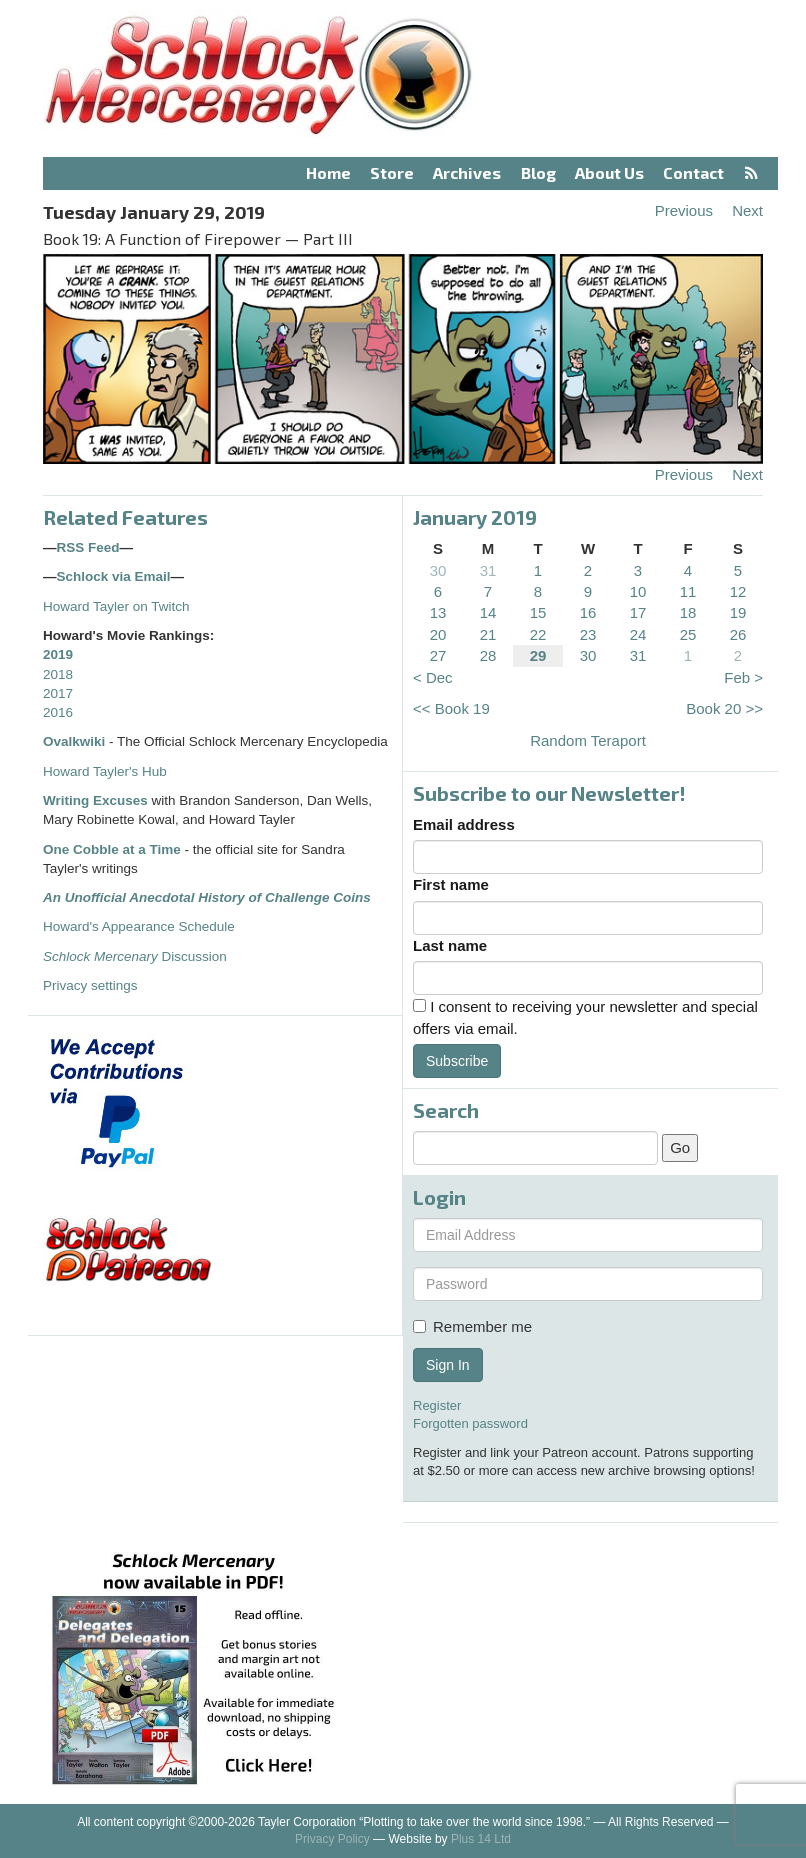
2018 (58, 674)
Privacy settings (90, 985)
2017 (58, 693)
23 (588, 634)
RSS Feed (88, 547)
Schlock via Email (114, 576)
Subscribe (457, 1061)
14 (488, 612)
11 (688, 591)
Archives (467, 172)
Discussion (135, 956)
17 (638, 612)
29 (538, 655)
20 (438, 634)
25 (688, 634)
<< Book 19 (451, 708)
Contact (693, 172)
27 (438, 655)
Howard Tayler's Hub (105, 771)
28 (488, 655)
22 (538, 634)
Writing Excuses (95, 800)
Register (437, 1405)
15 (538, 612)
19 (738, 612)
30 (438, 570)
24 (638, 634)
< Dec (433, 677)
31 (488, 570)
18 (688, 612)
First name (451, 884)
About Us (609, 172)
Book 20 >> (724, 708)
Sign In (448, 1365)
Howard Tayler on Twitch (116, 606)
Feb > (743, 677)
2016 (58, 712)
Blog (538, 172)
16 (588, 612)
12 (738, 591)
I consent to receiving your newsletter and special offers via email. (585, 1017)
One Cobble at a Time (112, 849)
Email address (464, 824)
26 (738, 634)
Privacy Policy (332, 1839)
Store (392, 172)
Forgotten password (470, 1423)
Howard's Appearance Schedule (139, 926)
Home (328, 172)
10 (638, 591)
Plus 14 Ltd (481, 1839)
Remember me (472, 1326)
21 (488, 634)
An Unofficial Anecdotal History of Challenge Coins (207, 897)
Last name (450, 945)
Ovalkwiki (76, 741)
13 (438, 612)
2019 (58, 654)
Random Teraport (588, 740)
